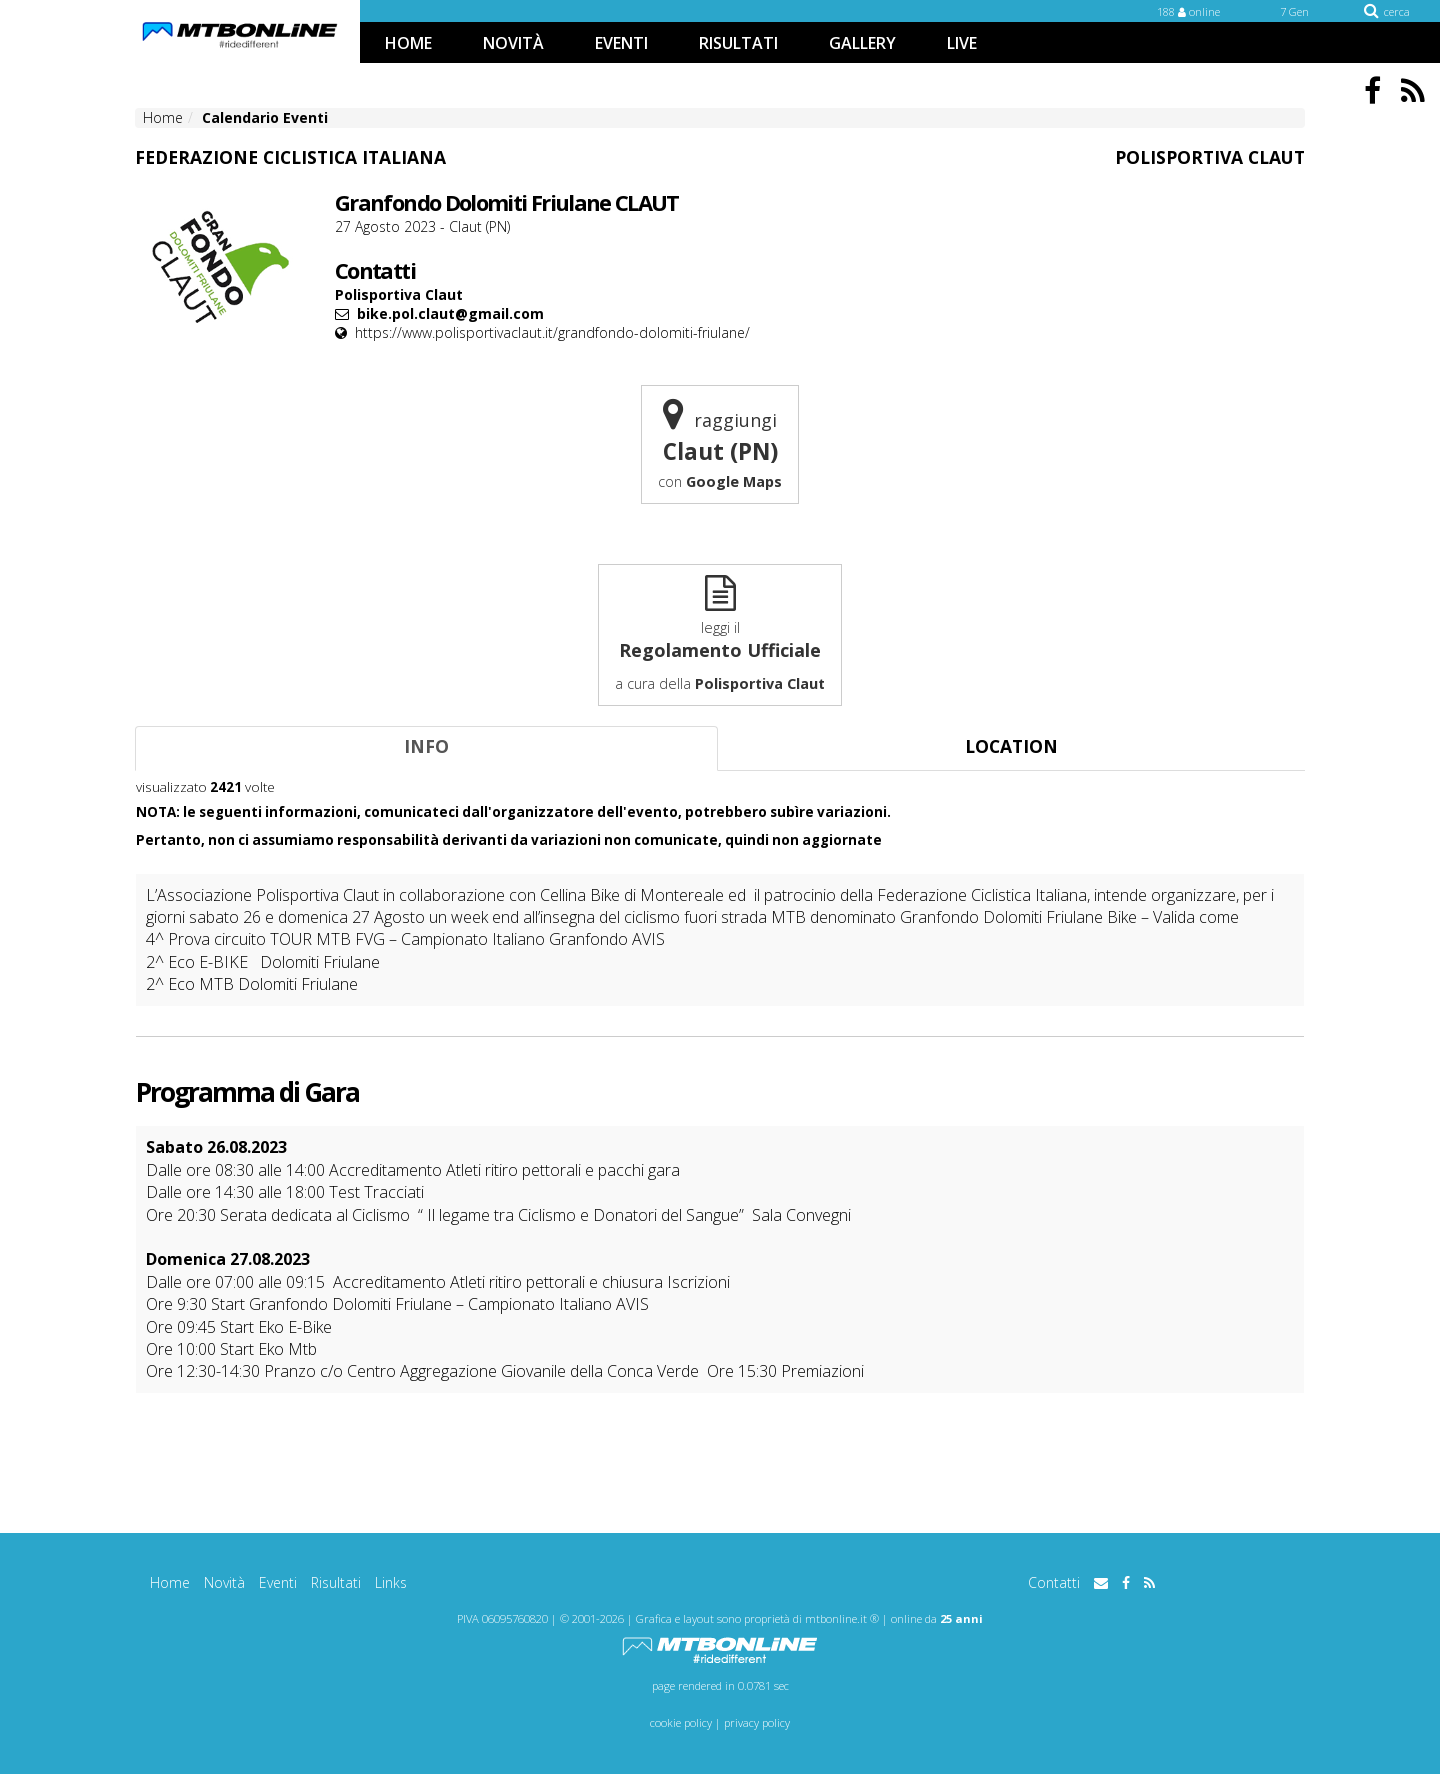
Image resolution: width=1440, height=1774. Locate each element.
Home (170, 1582)
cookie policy (681, 1722)
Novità (224, 1582)
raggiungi (720, 443)
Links (391, 1582)
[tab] (426, 748)
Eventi (278, 1582)
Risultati (336, 1582)
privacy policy (757, 1722)
